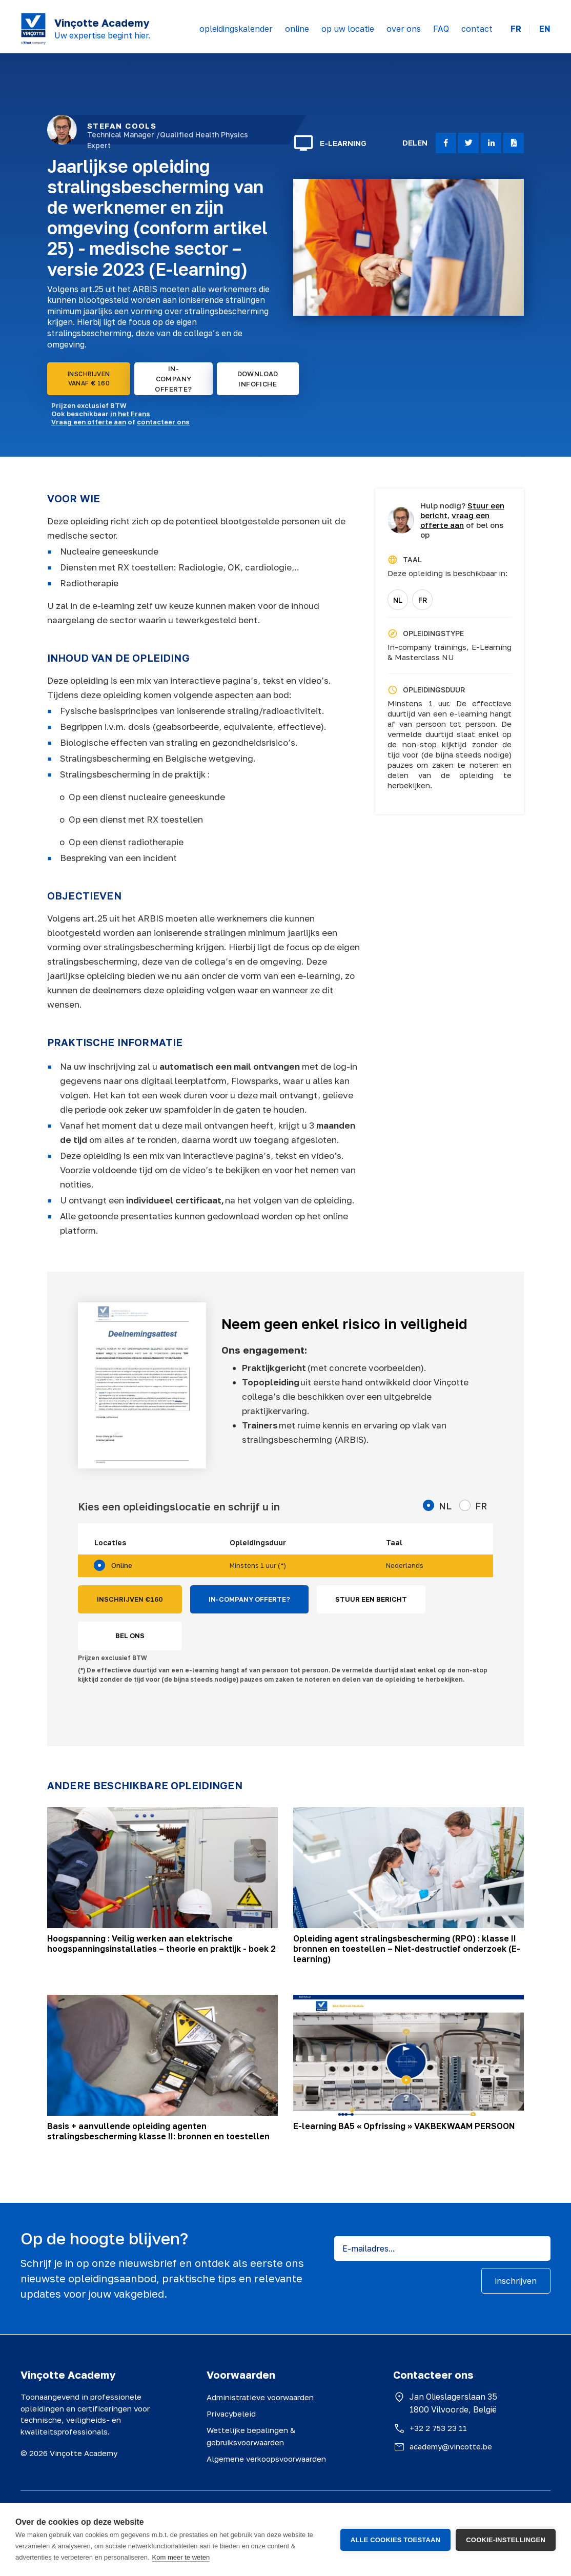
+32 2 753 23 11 (438, 2427)
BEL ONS (130, 1635)
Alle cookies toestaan (396, 2540)
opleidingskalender (236, 29)
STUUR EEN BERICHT (371, 1599)
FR (516, 29)
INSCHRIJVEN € (130, 1599)
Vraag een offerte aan (88, 422)
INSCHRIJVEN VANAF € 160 (89, 378)
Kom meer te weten (181, 2557)
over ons (403, 29)
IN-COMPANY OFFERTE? (173, 379)
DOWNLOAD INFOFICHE (257, 379)
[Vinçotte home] (33, 28)
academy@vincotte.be (451, 2446)
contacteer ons (163, 422)
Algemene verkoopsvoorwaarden (266, 2458)
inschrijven (516, 2281)
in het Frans (130, 414)
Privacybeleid (231, 2413)
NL (397, 600)
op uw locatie (347, 29)
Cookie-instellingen (505, 2540)
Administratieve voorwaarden (260, 2397)
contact (477, 29)
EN (544, 29)
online (297, 29)
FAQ (441, 29)
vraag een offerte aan (455, 519)
